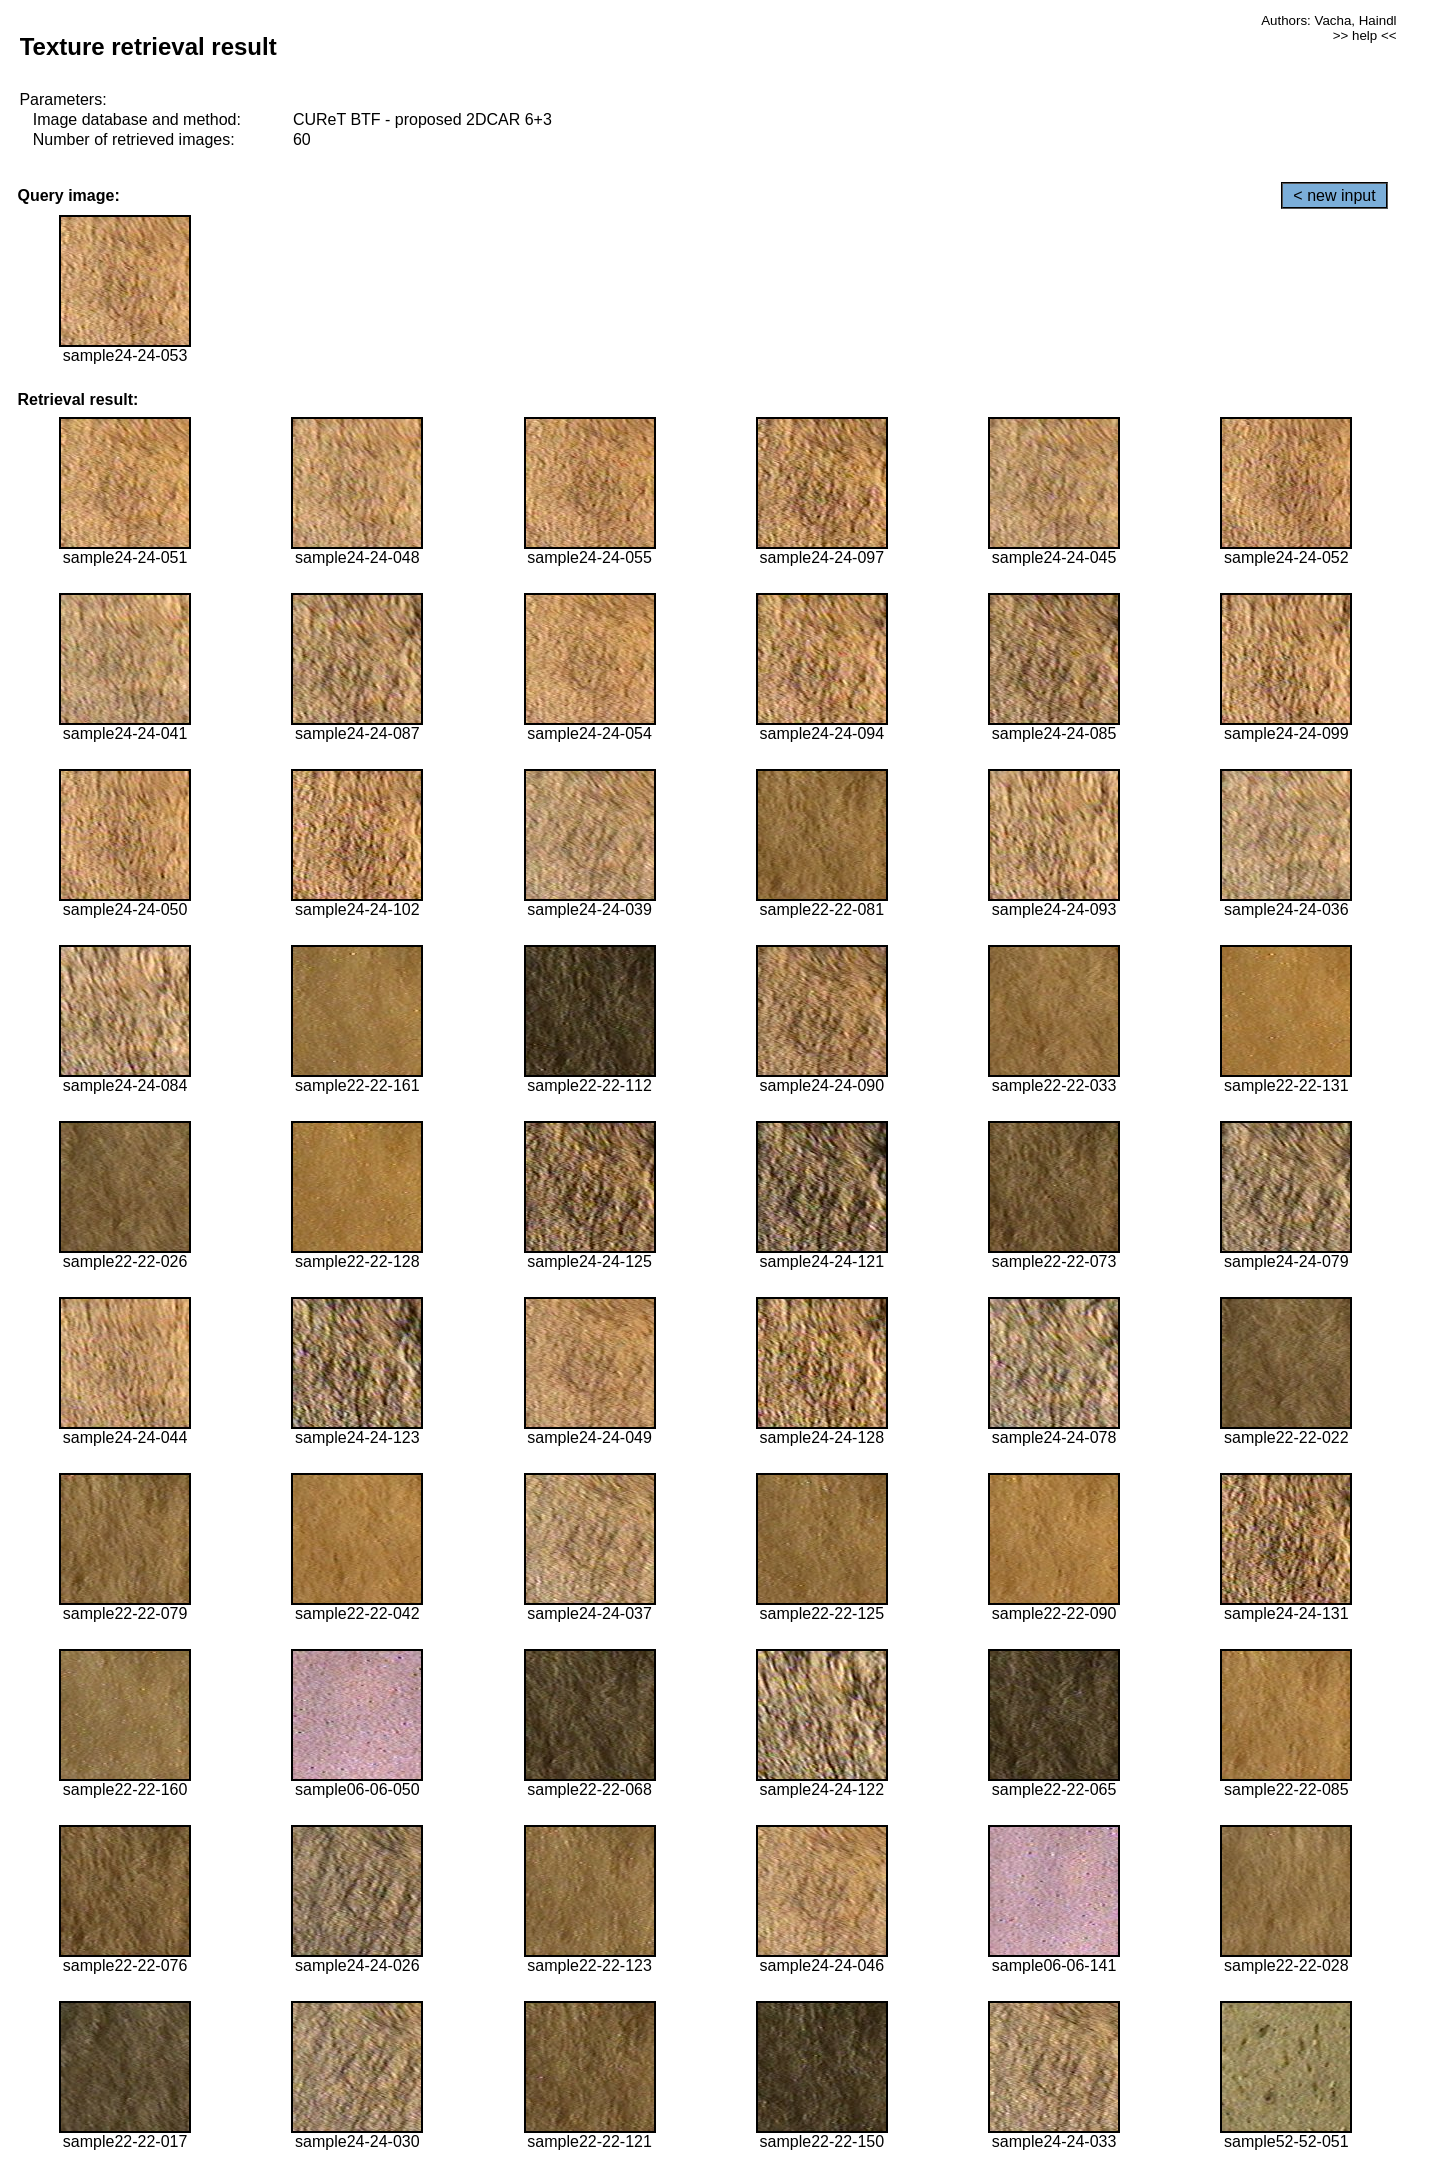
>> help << (1365, 35)
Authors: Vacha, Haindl (1328, 20)
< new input (1334, 195)
